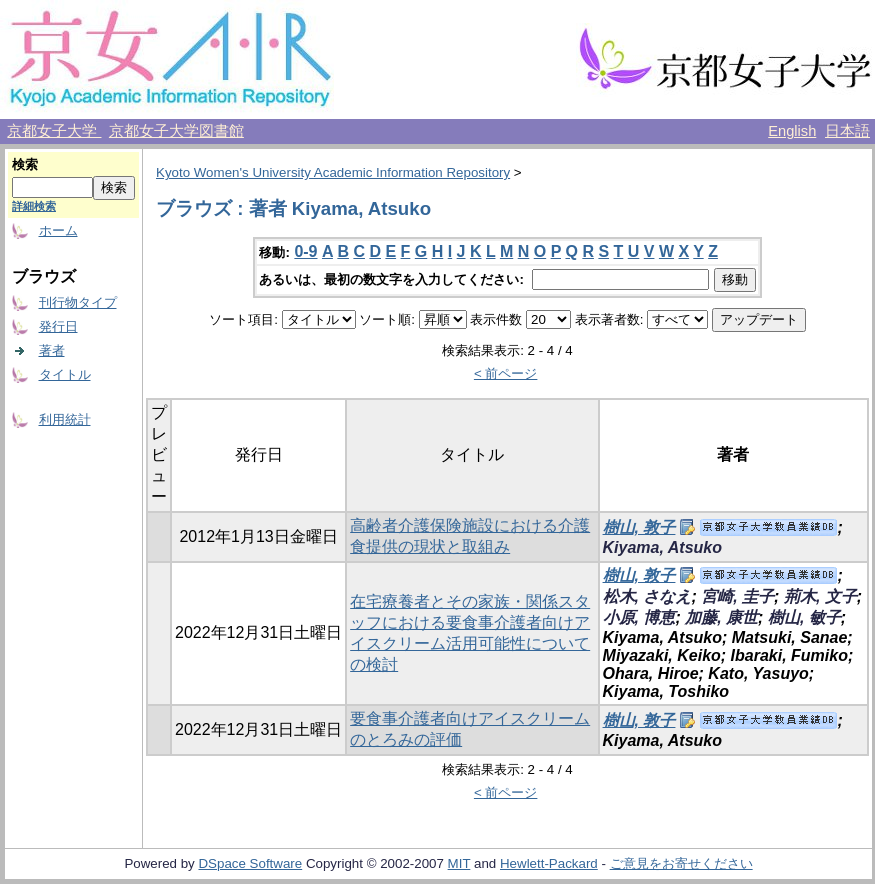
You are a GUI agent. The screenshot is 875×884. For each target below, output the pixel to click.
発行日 (58, 326)
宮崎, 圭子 (737, 596)
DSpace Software (250, 863)
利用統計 (65, 419)
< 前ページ (506, 373)
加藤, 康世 (721, 617)
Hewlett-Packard (549, 863)
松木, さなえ (647, 596)
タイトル (65, 374)
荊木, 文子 (820, 596)
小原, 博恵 (639, 617)
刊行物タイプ (78, 302)
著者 (52, 350)
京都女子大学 (54, 131)
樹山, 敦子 (639, 527)
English (792, 131)
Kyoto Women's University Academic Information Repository (333, 172)
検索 (25, 164)
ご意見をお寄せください (681, 863)
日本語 (847, 131)
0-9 (305, 251)
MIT (459, 863)
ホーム (58, 230)
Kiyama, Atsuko (662, 547)
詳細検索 (34, 206)
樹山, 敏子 (804, 617)
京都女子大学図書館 (176, 131)
